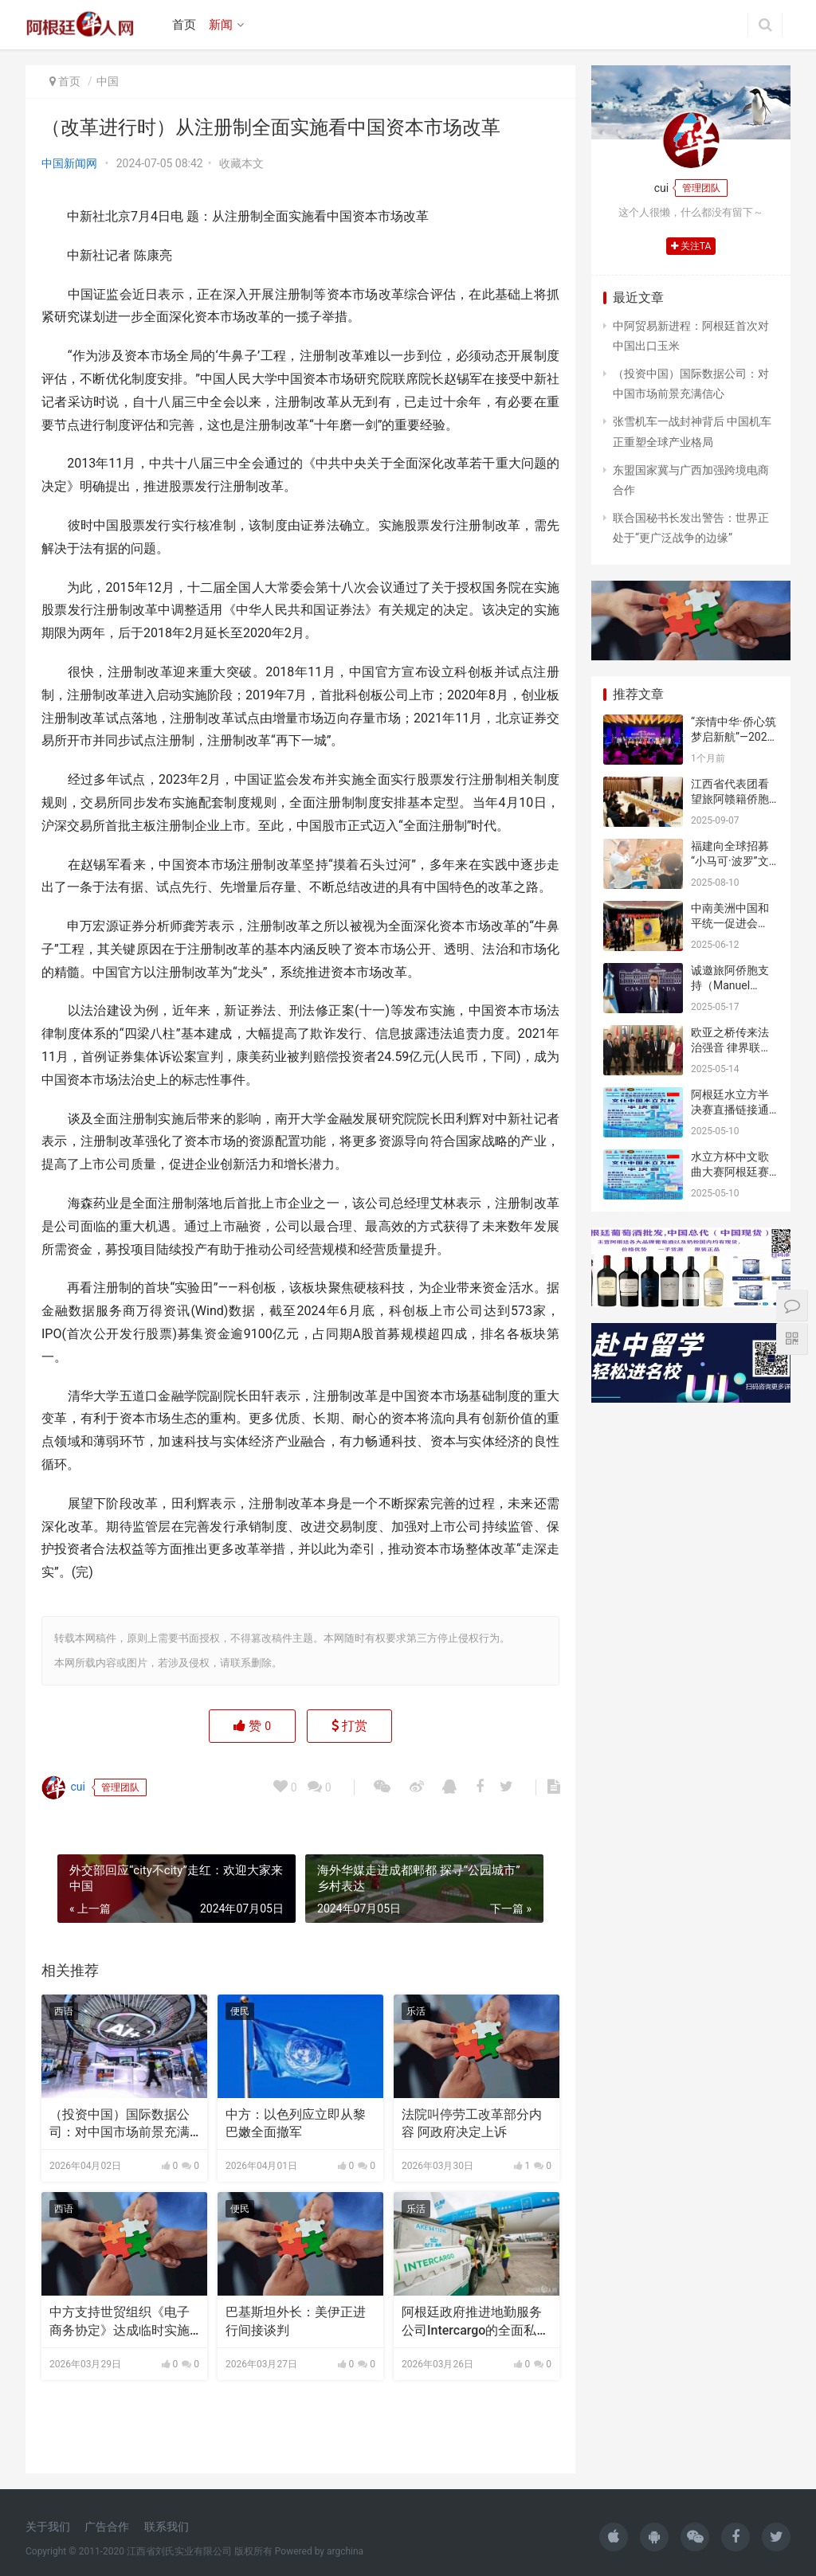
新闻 (221, 25)
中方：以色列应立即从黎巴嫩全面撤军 (296, 2123)
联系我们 (166, 2526)
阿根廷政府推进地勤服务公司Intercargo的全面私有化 (475, 2321)
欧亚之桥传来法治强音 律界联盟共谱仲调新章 (731, 1048)
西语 (63, 2011)
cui (63, 1787)
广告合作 (106, 2526)
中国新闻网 (69, 163)
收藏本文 (241, 163)
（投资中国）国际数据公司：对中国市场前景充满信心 (119, 2124)
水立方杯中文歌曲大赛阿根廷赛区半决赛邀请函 (730, 1172)
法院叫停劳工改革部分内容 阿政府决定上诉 (472, 2123)
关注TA (691, 246)
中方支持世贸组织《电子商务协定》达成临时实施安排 (119, 2321)
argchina (345, 2551)
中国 (107, 81)
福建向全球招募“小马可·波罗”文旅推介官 (730, 861)
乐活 (416, 2011)
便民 (239, 2011)
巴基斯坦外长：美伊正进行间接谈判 (296, 2320)
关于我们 (48, 2526)
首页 (184, 25)
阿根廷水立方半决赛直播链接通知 (730, 1110)
